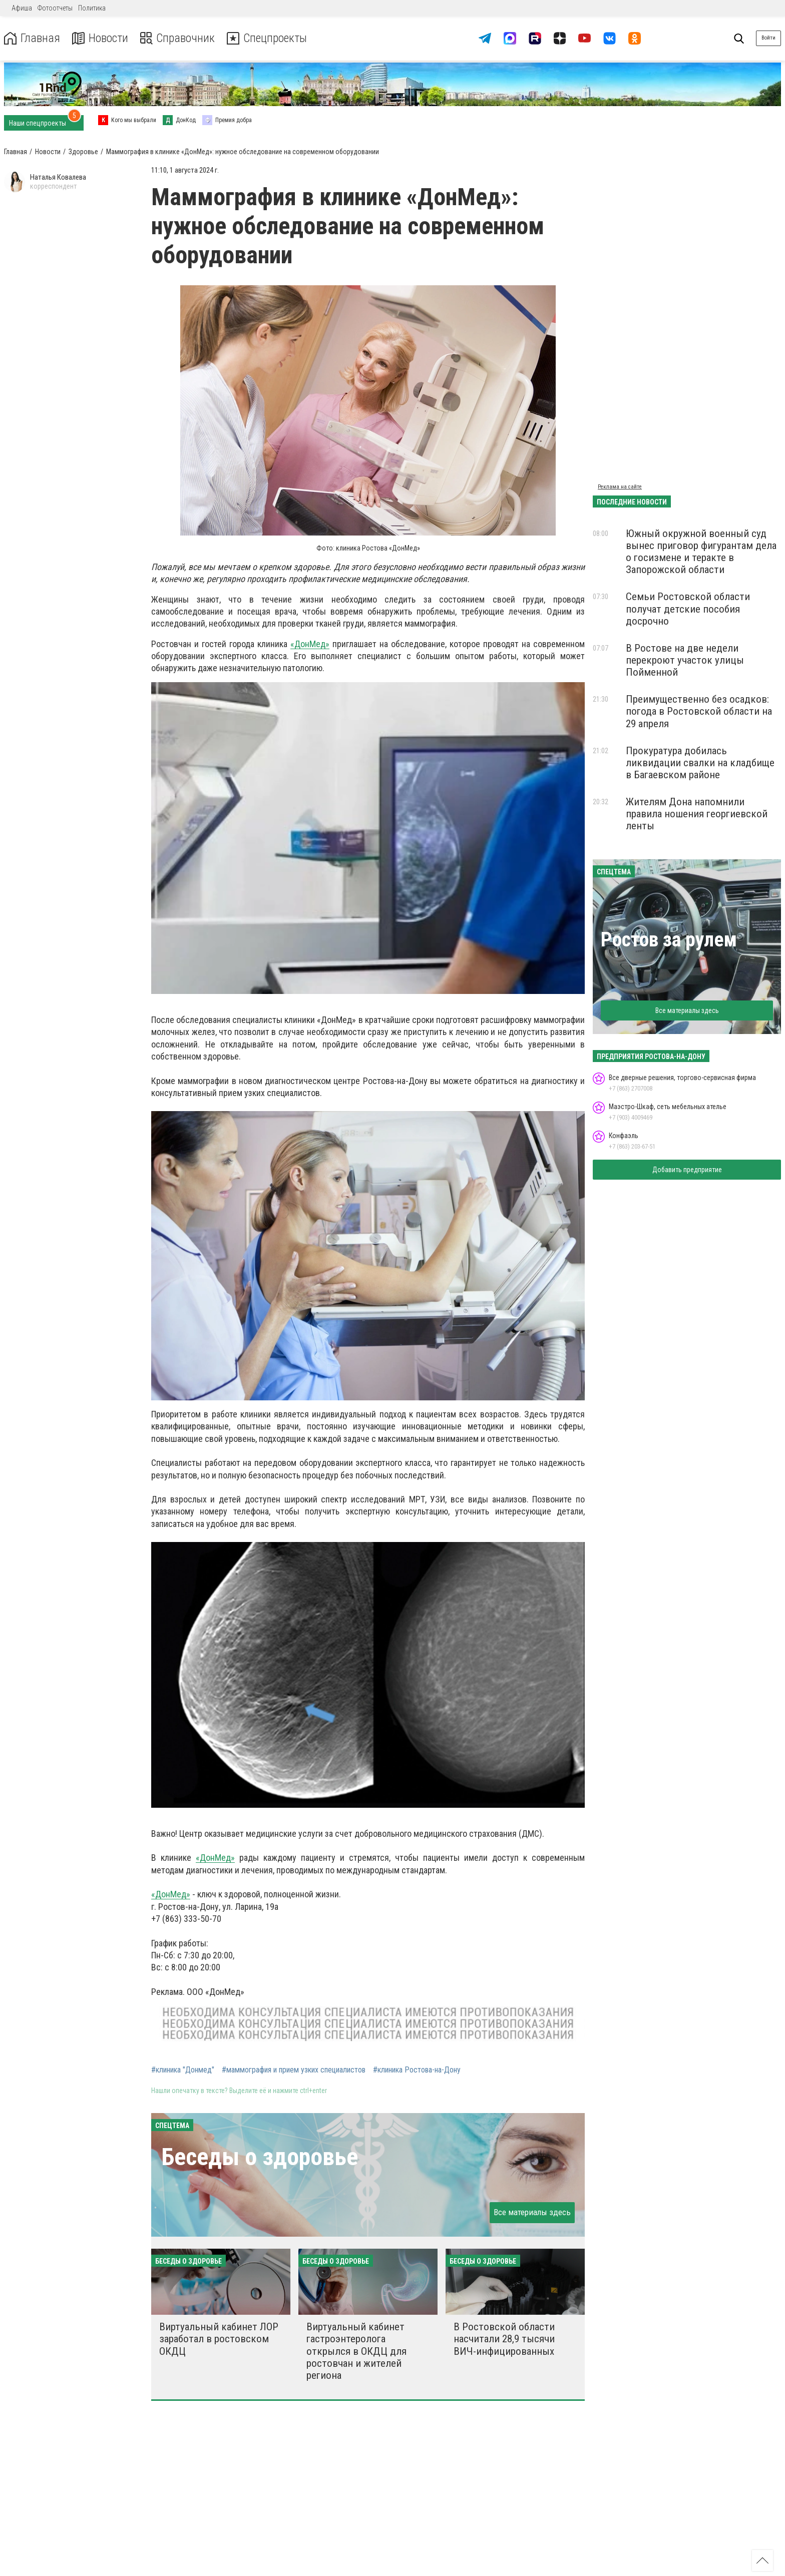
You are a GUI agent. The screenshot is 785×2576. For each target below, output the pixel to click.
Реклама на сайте (620, 486)
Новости (99, 38)
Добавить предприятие (687, 1170)
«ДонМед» (309, 644)
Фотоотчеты (55, 8)
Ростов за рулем (669, 939)
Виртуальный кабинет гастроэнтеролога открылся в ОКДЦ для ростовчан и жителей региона (356, 2351)
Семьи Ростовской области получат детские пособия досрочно (688, 609)
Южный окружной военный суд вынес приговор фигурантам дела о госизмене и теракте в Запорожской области (701, 552)
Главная (31, 38)
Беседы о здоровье (259, 2157)
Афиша (22, 8)
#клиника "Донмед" (182, 2070)
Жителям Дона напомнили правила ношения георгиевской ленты (696, 814)
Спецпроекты (267, 38)
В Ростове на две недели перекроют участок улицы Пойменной (685, 660)
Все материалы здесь (532, 2212)
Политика (92, 8)
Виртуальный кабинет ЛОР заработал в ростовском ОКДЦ (218, 2339)
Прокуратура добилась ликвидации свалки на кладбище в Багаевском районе (700, 763)
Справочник (177, 38)
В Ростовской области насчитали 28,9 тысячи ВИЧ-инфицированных (504, 2339)
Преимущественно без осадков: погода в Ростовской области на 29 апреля (699, 711)
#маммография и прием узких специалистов (293, 2070)
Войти (768, 38)
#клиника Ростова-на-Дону (417, 2070)
